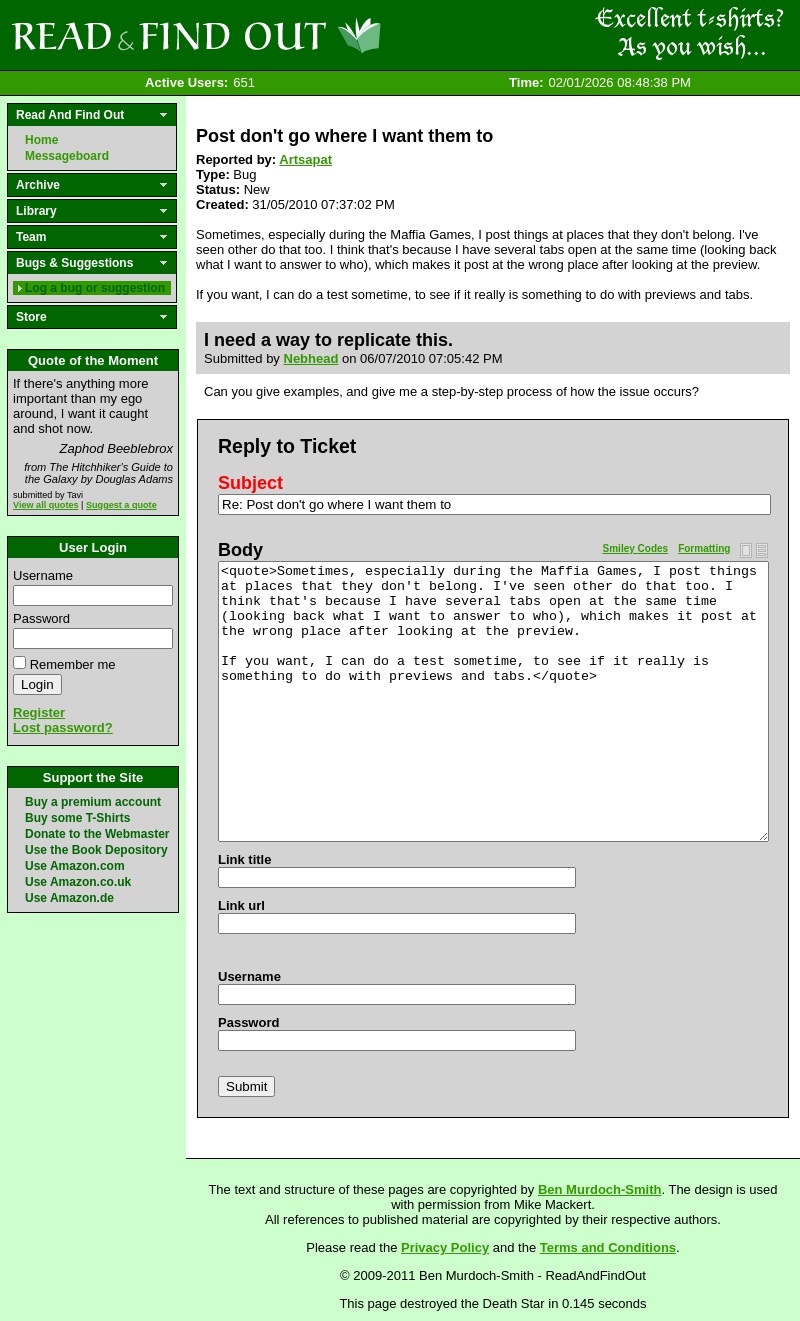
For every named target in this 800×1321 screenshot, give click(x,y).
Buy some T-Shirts (77, 818)
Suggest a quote (121, 505)
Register (39, 712)
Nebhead (311, 358)
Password (41, 618)
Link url (241, 905)
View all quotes (46, 505)
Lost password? (63, 727)
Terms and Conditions (608, 1247)
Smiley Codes (636, 548)
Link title (244, 859)
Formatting (704, 548)
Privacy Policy (445, 1247)
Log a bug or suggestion (95, 288)
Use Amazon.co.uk (78, 882)
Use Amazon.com (75, 866)
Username (43, 575)
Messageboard (67, 156)
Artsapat (305, 159)
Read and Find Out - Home (301, 35)
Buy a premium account (93, 802)
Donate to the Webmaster (97, 834)
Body (240, 550)
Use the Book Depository (96, 850)
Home (41, 140)
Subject (250, 483)
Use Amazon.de (69, 898)
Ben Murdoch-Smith (600, 1189)
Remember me (73, 664)
